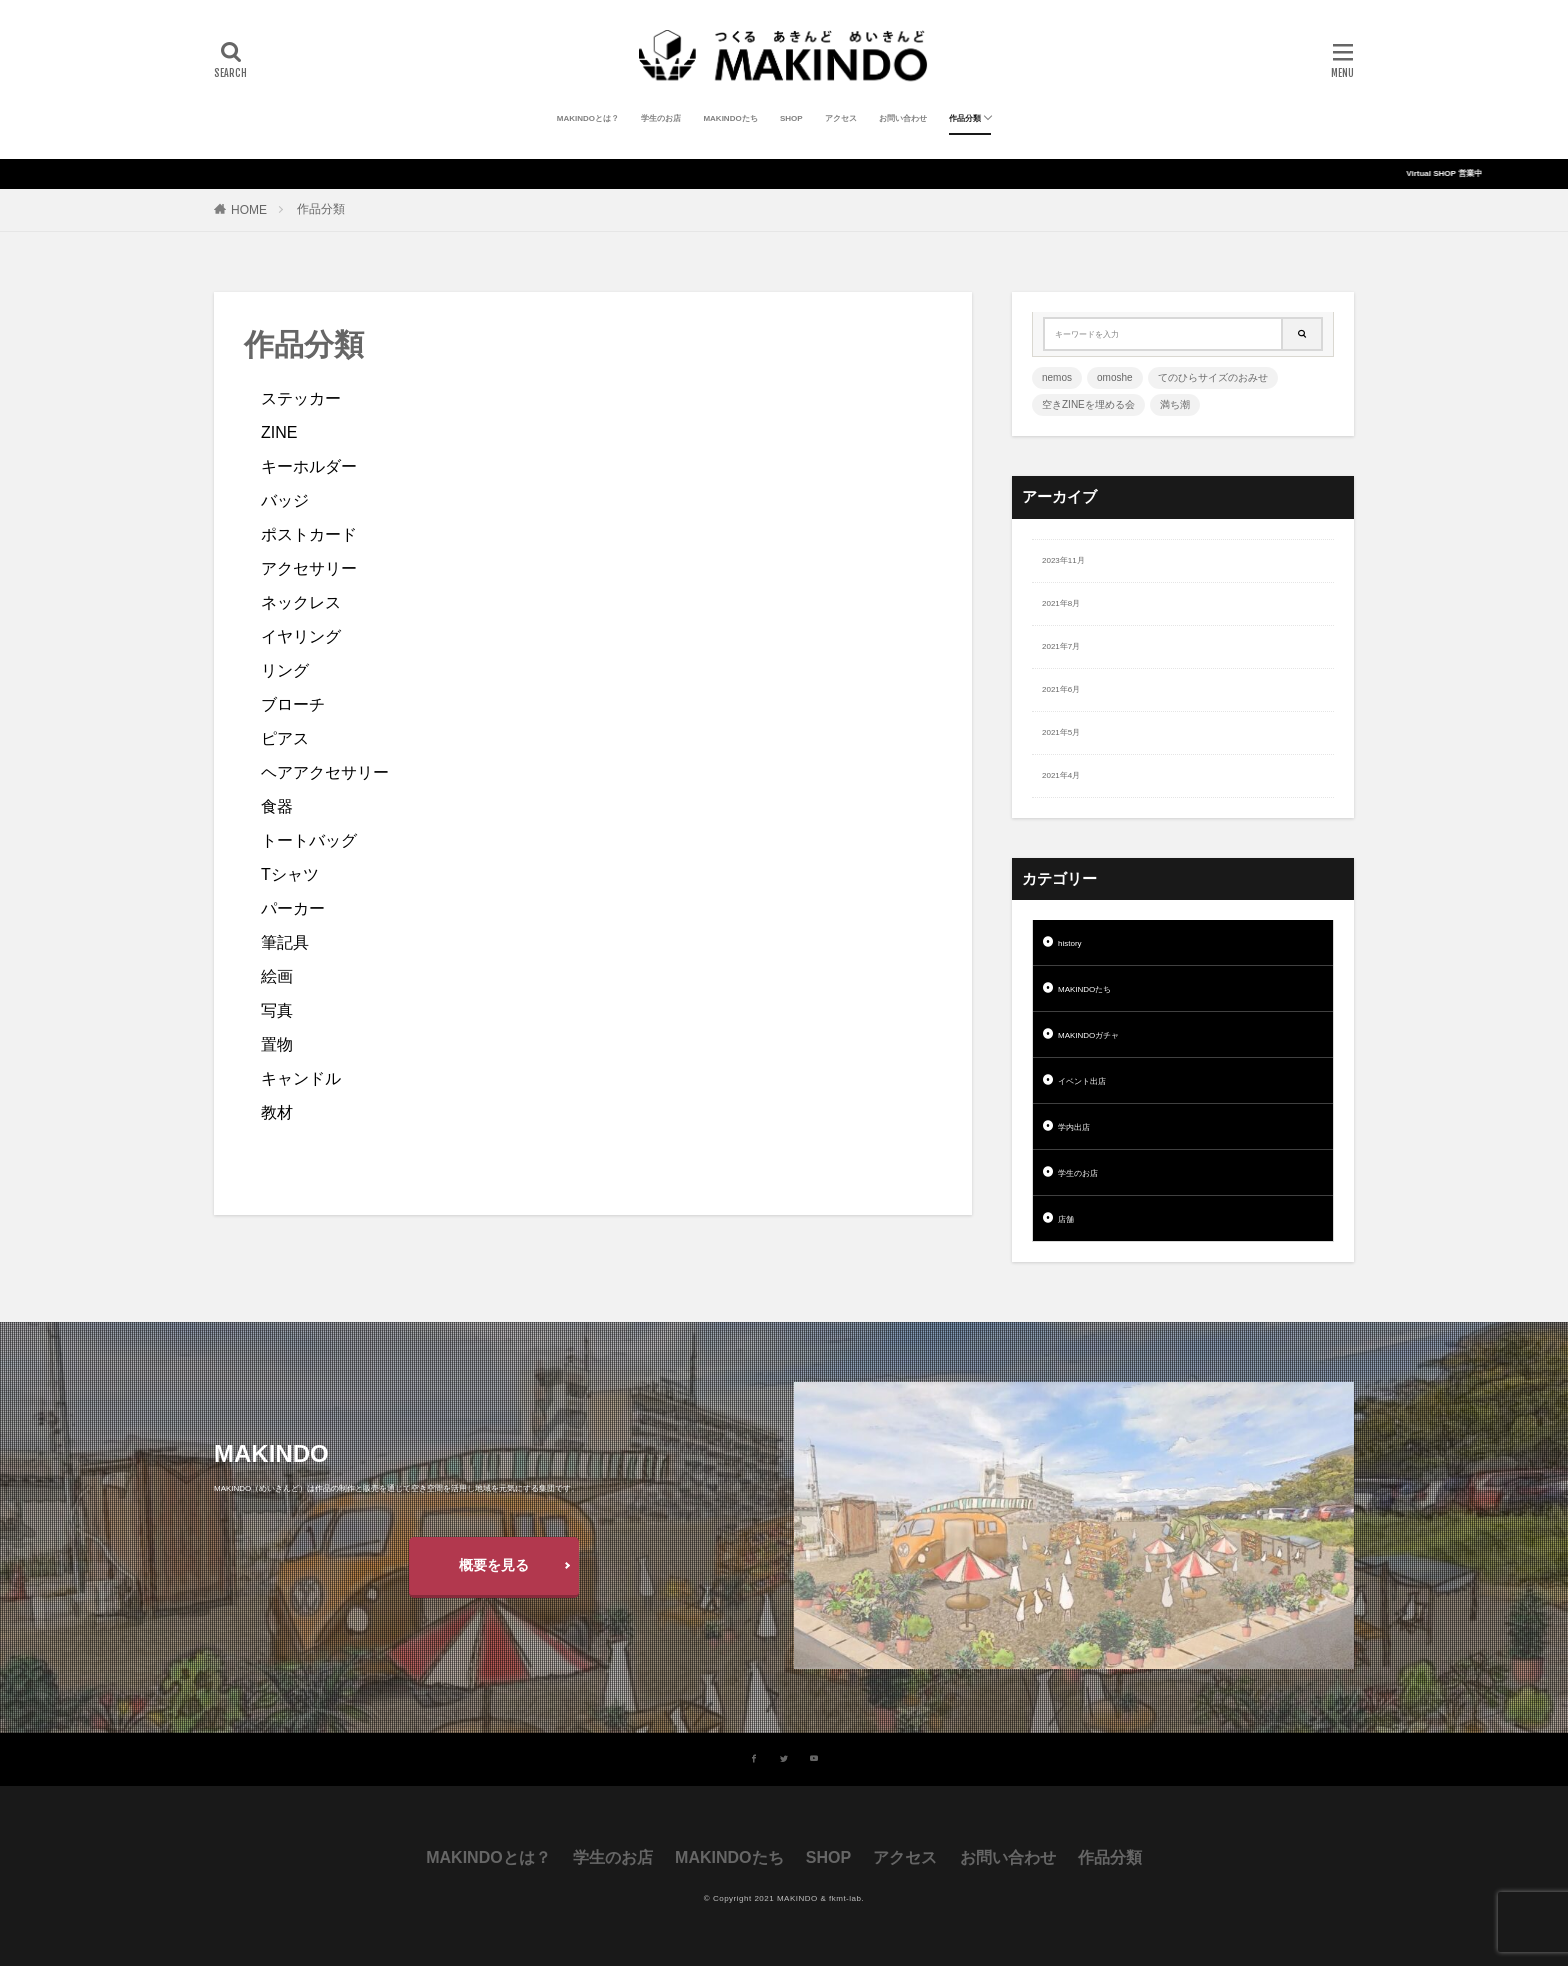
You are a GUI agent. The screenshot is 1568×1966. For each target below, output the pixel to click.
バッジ (285, 500)
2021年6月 (1061, 689)
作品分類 (965, 118)
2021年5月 (1061, 732)
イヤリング (301, 636)
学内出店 (1074, 1127)
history (1070, 943)
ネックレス (301, 602)
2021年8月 (1061, 603)
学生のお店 (661, 118)
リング (285, 670)
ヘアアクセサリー (325, 772)
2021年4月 (1061, 775)
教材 (277, 1112)
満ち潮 (1175, 404)
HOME (249, 210)
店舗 (1066, 1219)
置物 (277, 1044)
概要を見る (494, 1565)
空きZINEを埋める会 (1088, 404)
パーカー (293, 908)
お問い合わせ (903, 118)
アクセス (841, 118)
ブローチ (293, 704)
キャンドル (301, 1078)
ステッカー (301, 398)
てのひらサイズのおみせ (1213, 377)
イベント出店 (1082, 1081)
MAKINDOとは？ (588, 118)
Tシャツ (290, 874)
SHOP (791, 118)
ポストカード (309, 534)
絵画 (277, 976)
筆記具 (285, 942)
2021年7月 (1061, 646)
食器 (277, 806)
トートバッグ (309, 840)
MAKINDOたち (730, 118)
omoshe (1115, 377)
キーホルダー (309, 466)
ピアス (285, 738)
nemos (1057, 377)
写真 (277, 1010)
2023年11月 (1063, 560)
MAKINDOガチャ (1088, 1035)
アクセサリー (309, 568)
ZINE (279, 432)
